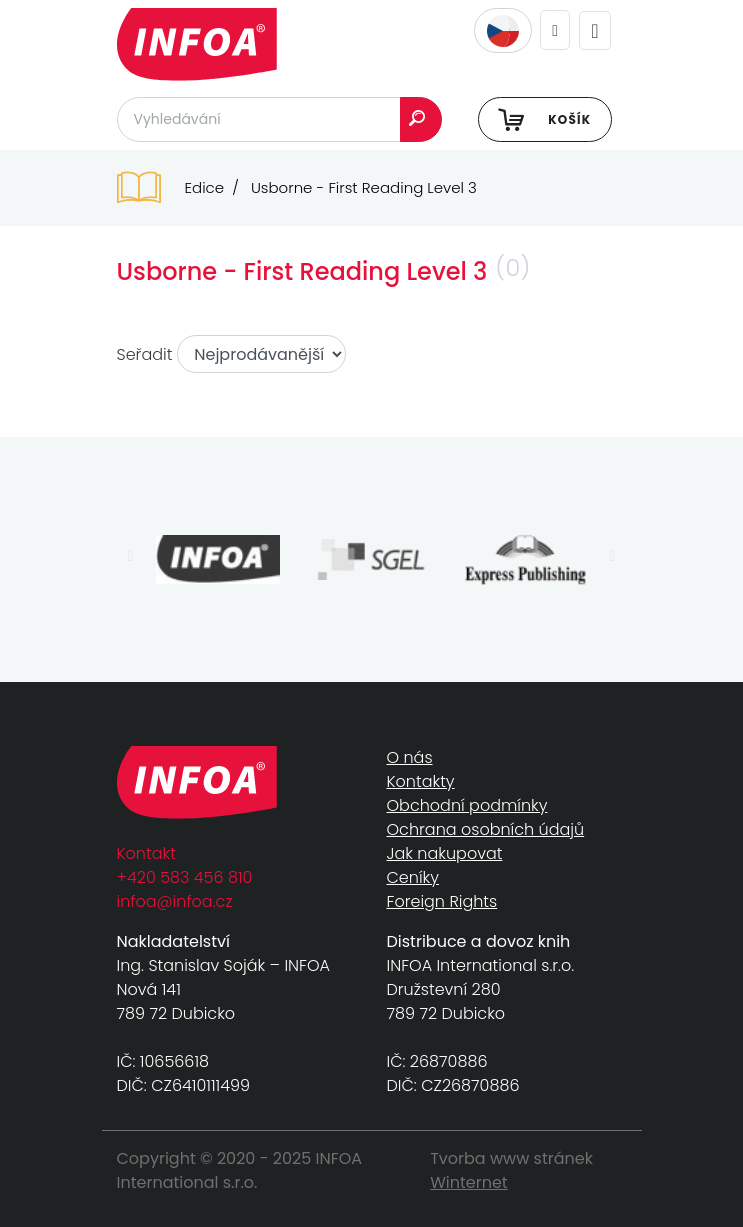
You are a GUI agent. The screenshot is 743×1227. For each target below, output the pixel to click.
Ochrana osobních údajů (486, 829)
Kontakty (421, 781)
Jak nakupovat (445, 853)
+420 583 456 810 (185, 877)
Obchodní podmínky (467, 805)
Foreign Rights (442, 901)
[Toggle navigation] (594, 30)
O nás (410, 757)
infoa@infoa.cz (175, 901)
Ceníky (413, 877)
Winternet (469, 1182)
